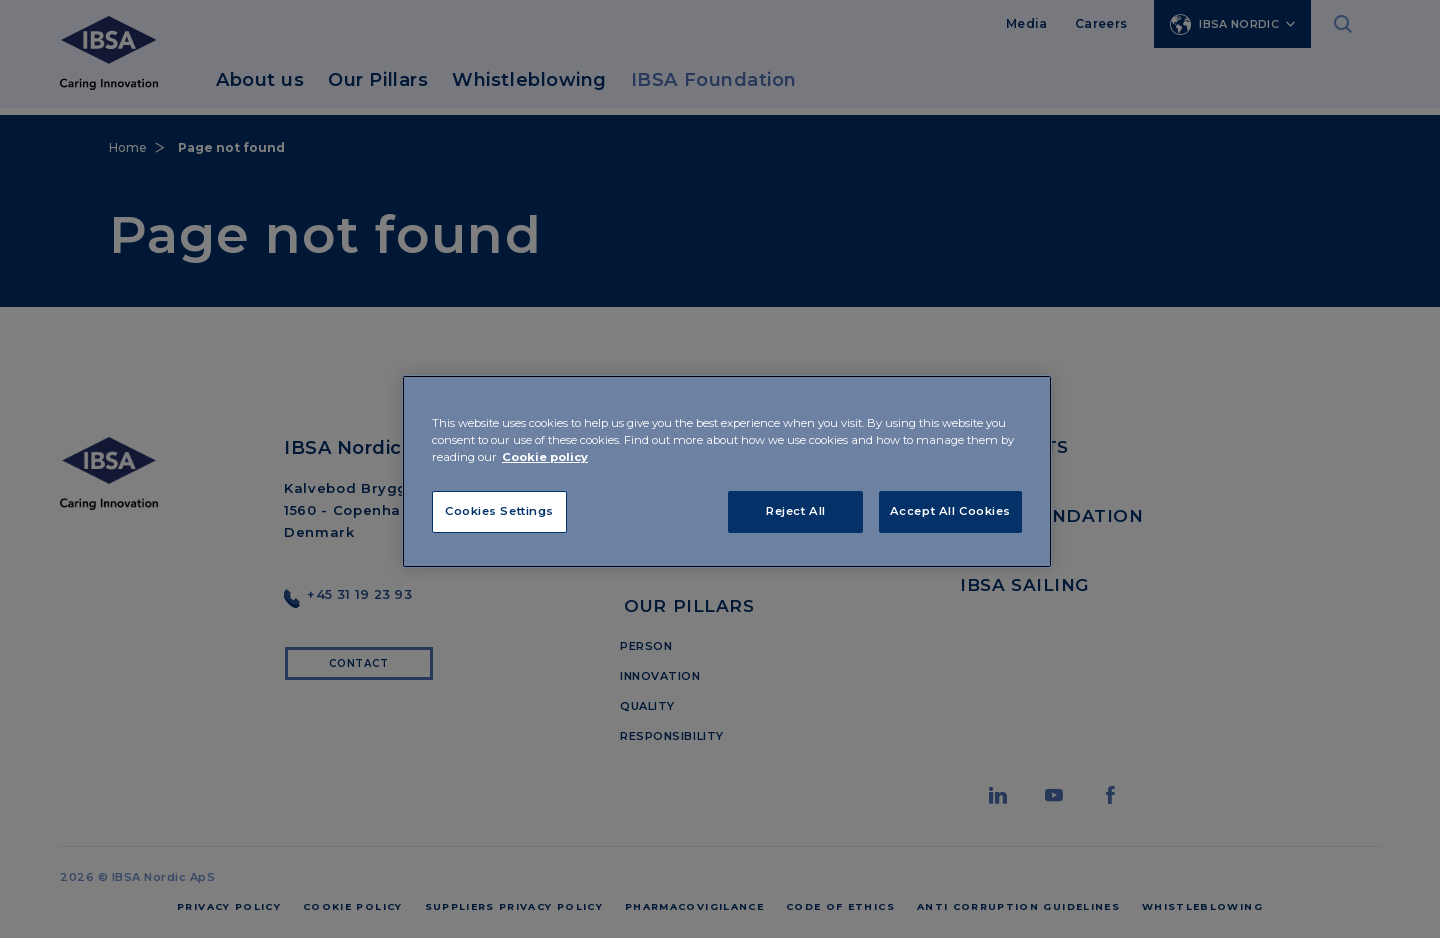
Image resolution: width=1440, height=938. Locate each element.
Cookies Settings (499, 511)
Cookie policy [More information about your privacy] (545, 457)
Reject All (796, 511)
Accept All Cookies (950, 511)
